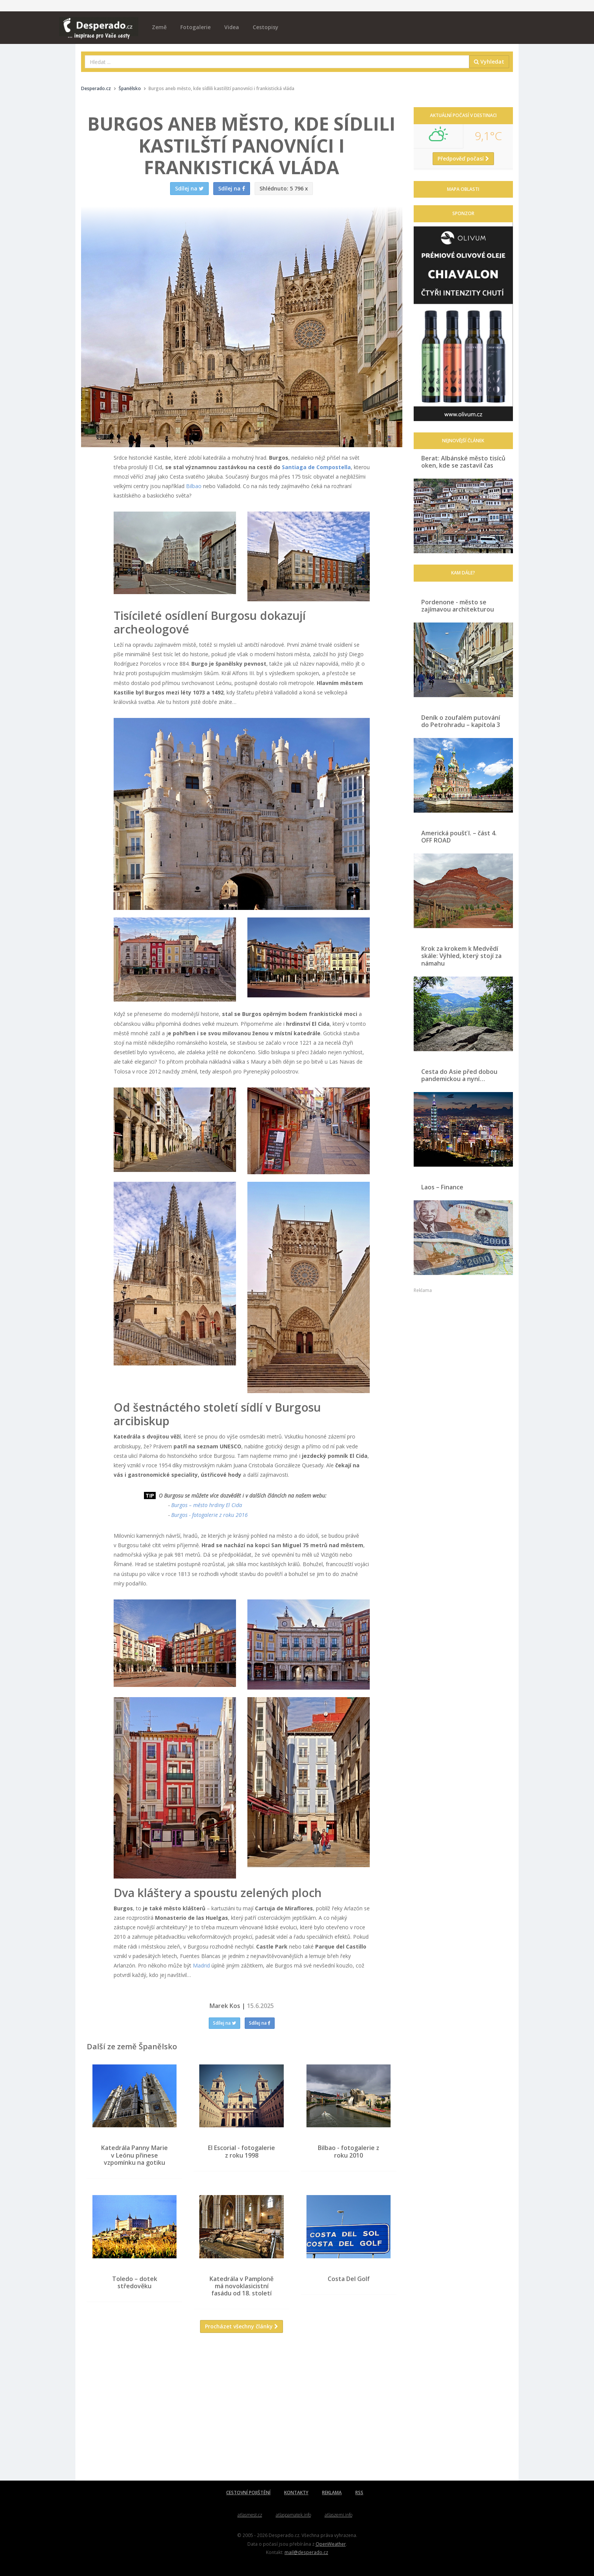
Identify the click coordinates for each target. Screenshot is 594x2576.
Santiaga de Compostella (316, 467)
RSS (359, 2492)
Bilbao (194, 486)
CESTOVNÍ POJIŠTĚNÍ (248, 2492)
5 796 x (283, 188)
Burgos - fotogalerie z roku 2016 (209, 1514)
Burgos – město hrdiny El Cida (206, 1505)
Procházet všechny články (241, 2326)
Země (159, 27)
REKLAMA (332, 2492)
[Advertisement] (241, 2412)
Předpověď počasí (463, 158)
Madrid (201, 1965)
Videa (231, 27)
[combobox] (277, 61)
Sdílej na (224, 2023)
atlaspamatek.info (293, 2515)
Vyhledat (489, 61)
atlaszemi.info (338, 2515)
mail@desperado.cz (306, 2552)
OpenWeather (331, 2544)
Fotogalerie (195, 27)
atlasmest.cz (250, 2515)
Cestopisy (265, 27)
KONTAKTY (296, 2492)
